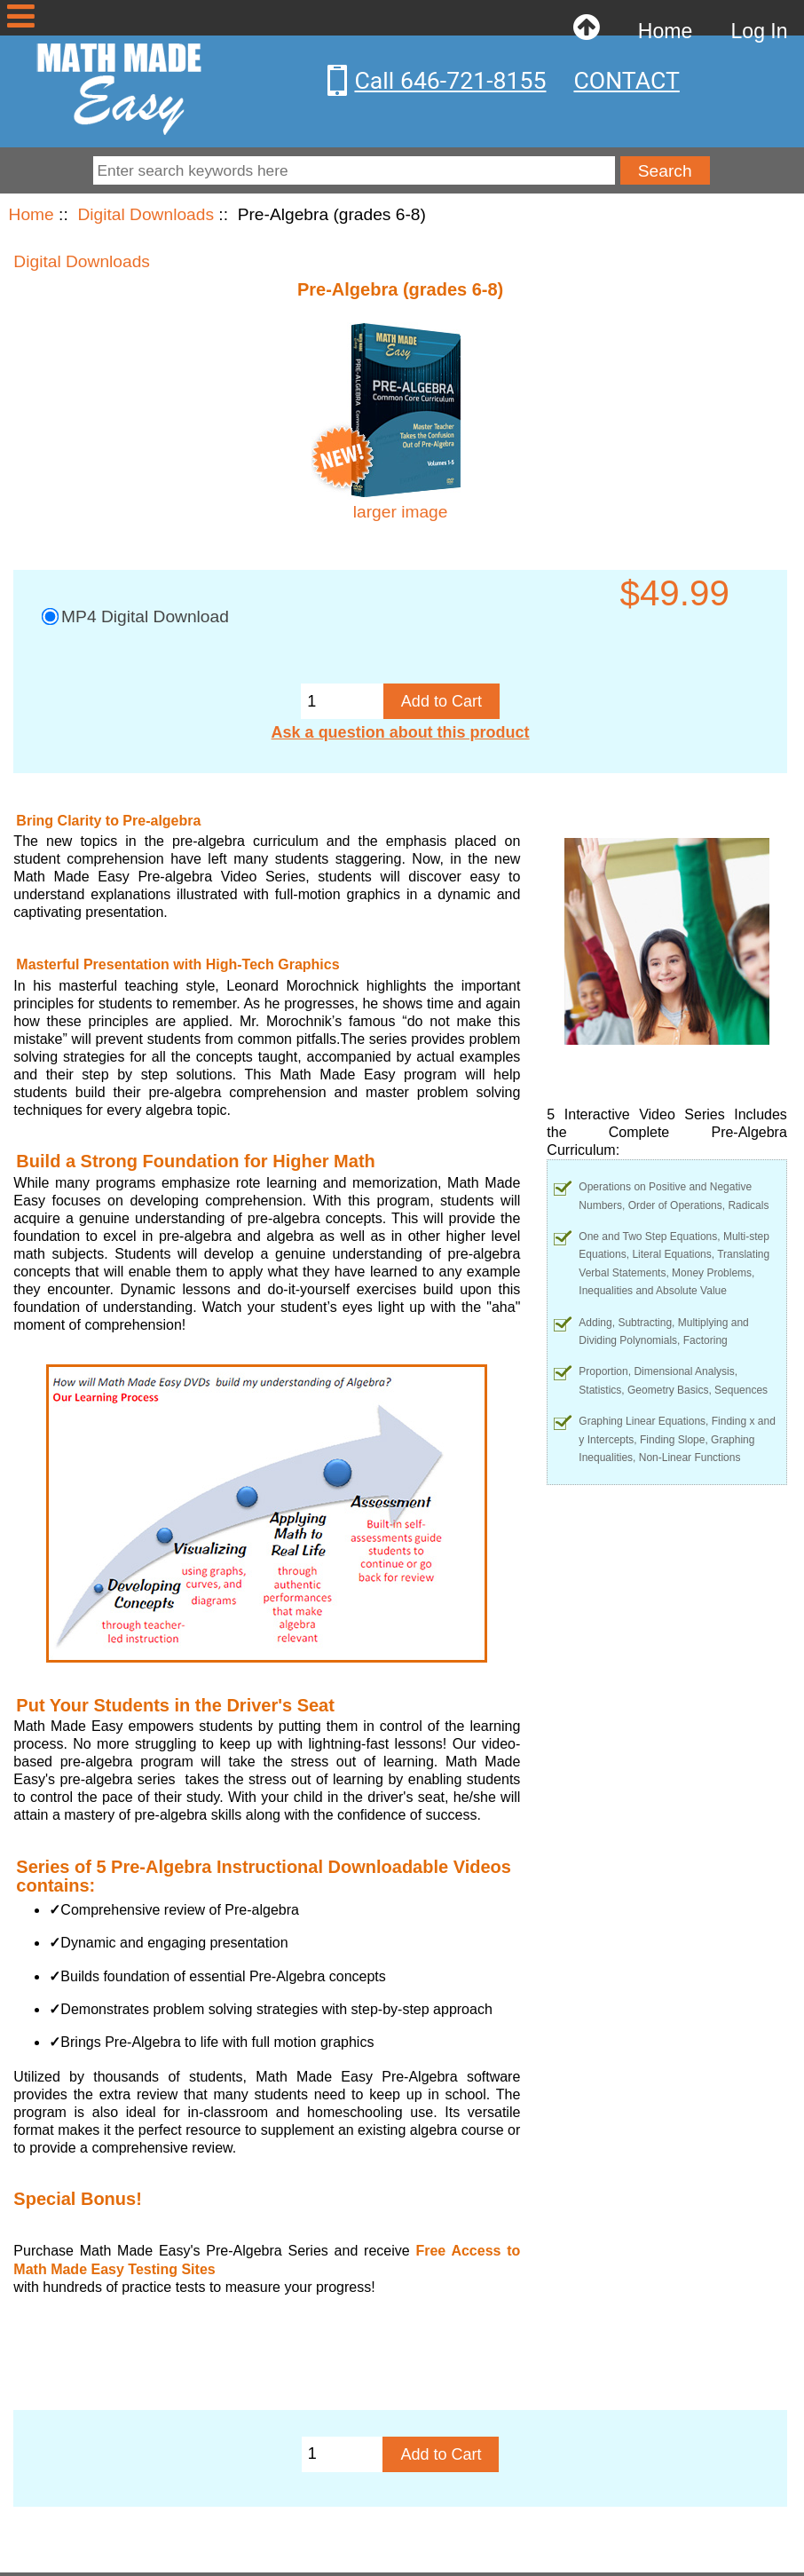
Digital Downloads (145, 214)
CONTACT (626, 81)
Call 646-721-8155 (450, 81)
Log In (759, 31)
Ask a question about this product (401, 732)
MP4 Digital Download (145, 616)
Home (665, 31)
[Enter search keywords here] (354, 170)
